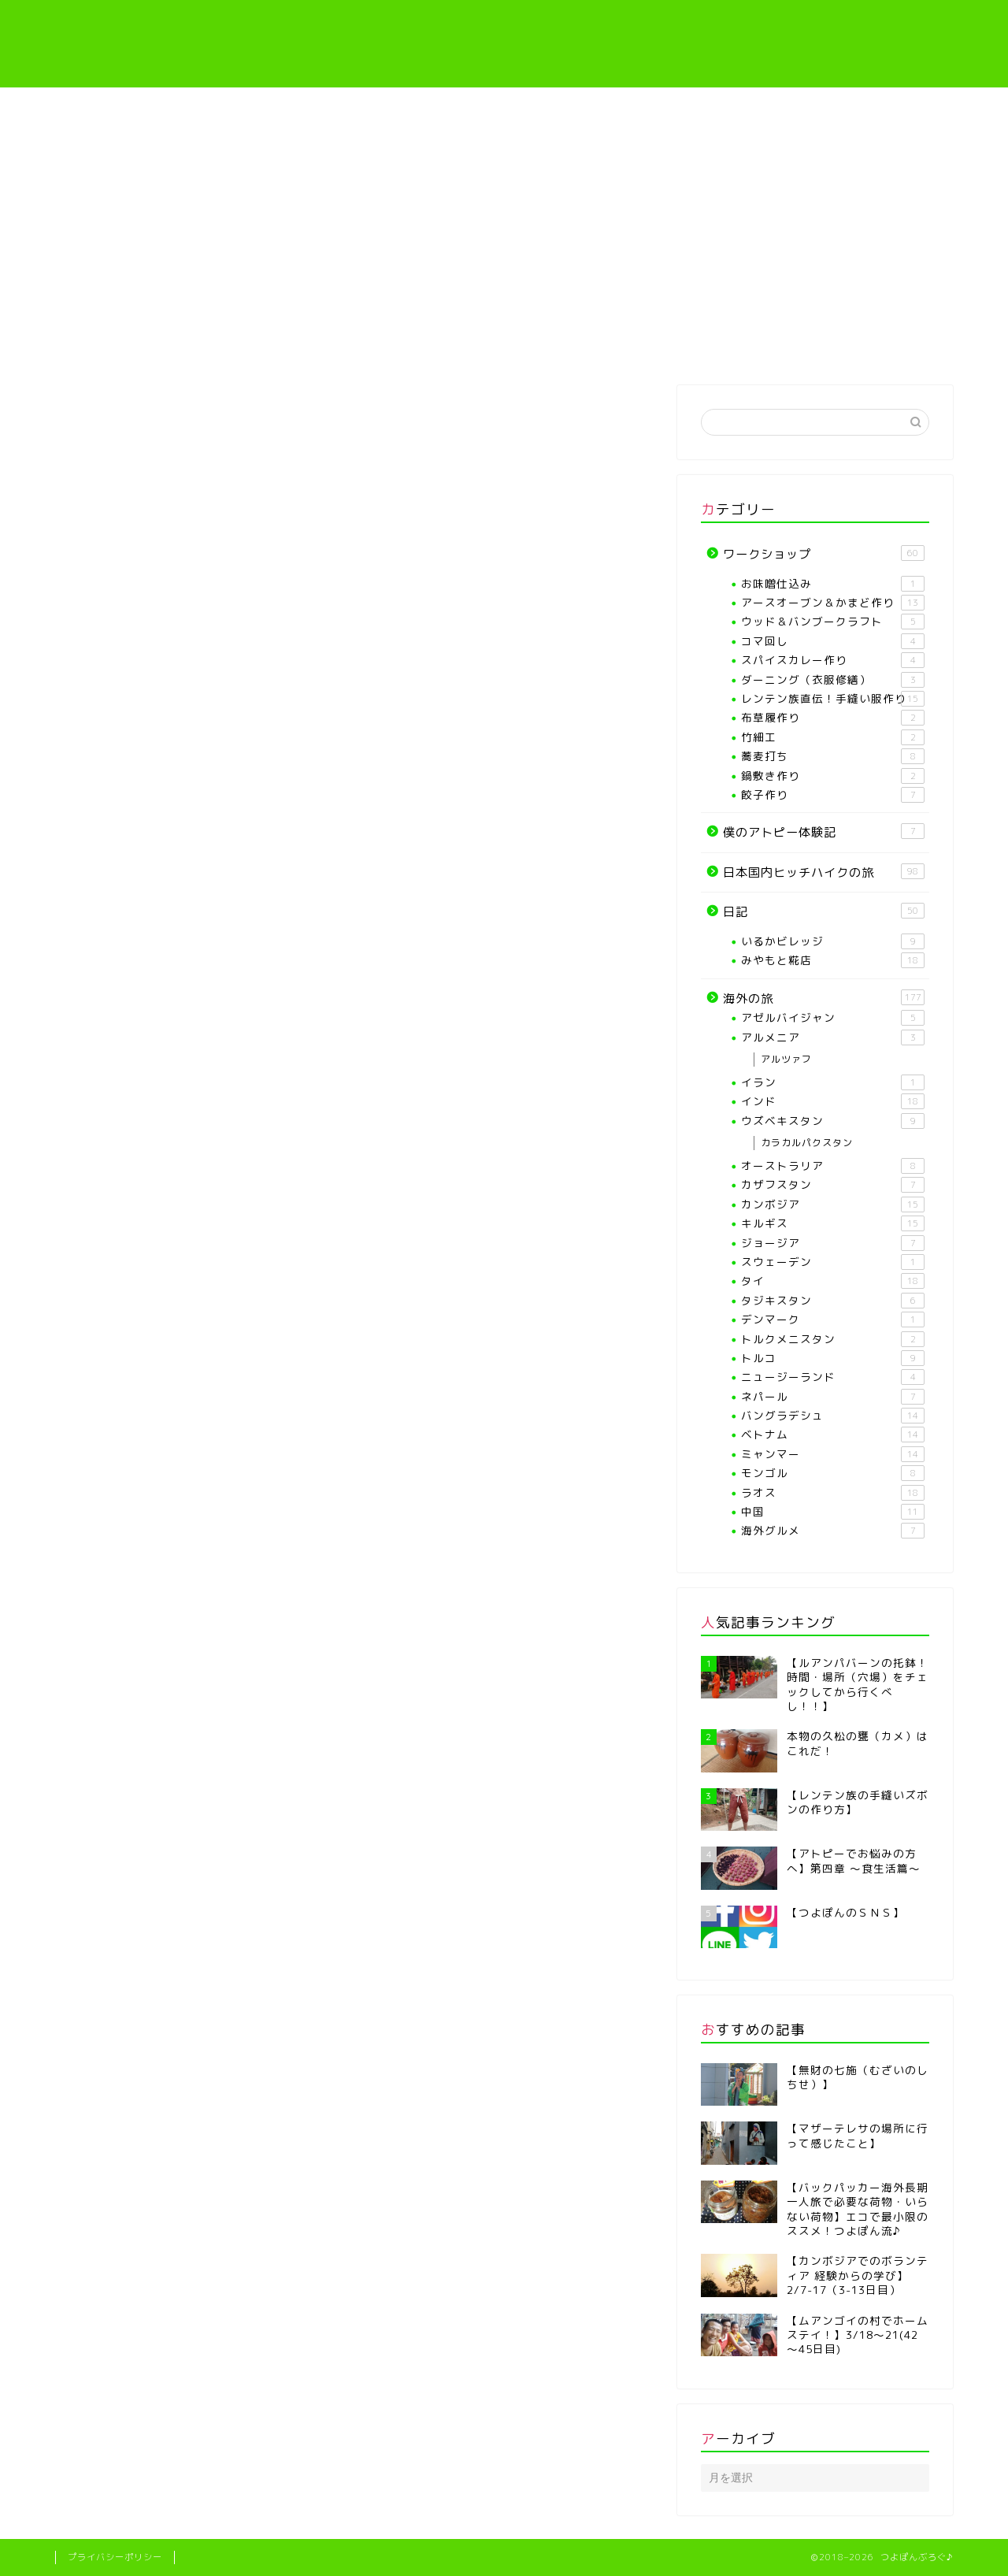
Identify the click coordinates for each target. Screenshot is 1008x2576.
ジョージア (833, 1243)
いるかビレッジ (833, 941)
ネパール (833, 1397)
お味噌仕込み (833, 584)
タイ (833, 1281)
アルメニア (833, 1037)
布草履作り (833, 718)
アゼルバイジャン (833, 1018)
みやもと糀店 (833, 960)
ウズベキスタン (833, 1121)
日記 (824, 911)
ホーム (129, 345)
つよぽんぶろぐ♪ (504, 44)
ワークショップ (824, 553)
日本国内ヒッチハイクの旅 (824, 872)
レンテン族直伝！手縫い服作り (579, 350)
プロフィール (278, 345)
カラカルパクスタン (807, 1142)
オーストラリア (833, 1166)
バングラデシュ (833, 1415)
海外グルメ (833, 1531)
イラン (833, 1082)
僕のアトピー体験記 (730, 345)
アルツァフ (786, 1059)
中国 (833, 1512)
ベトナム (833, 1434)
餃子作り (833, 795)
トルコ (833, 1358)
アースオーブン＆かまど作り (833, 603)
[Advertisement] (504, 205)
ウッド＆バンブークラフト (833, 621)
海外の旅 (878, 345)
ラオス (833, 1493)
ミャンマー (833, 1454)
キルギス (833, 1223)
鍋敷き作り (833, 776)
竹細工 (833, 737)
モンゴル (833, 1473)
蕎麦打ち (833, 756)
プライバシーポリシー (115, 2557)
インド (833, 1101)
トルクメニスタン (833, 1339)
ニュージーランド (833, 1377)
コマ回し (833, 641)
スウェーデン (833, 1262)
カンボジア (833, 1204)
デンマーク (833, 1319)
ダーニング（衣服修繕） (833, 680)
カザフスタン (833, 1185)
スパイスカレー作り (833, 660)
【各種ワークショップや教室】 (428, 350)
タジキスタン (833, 1300)
